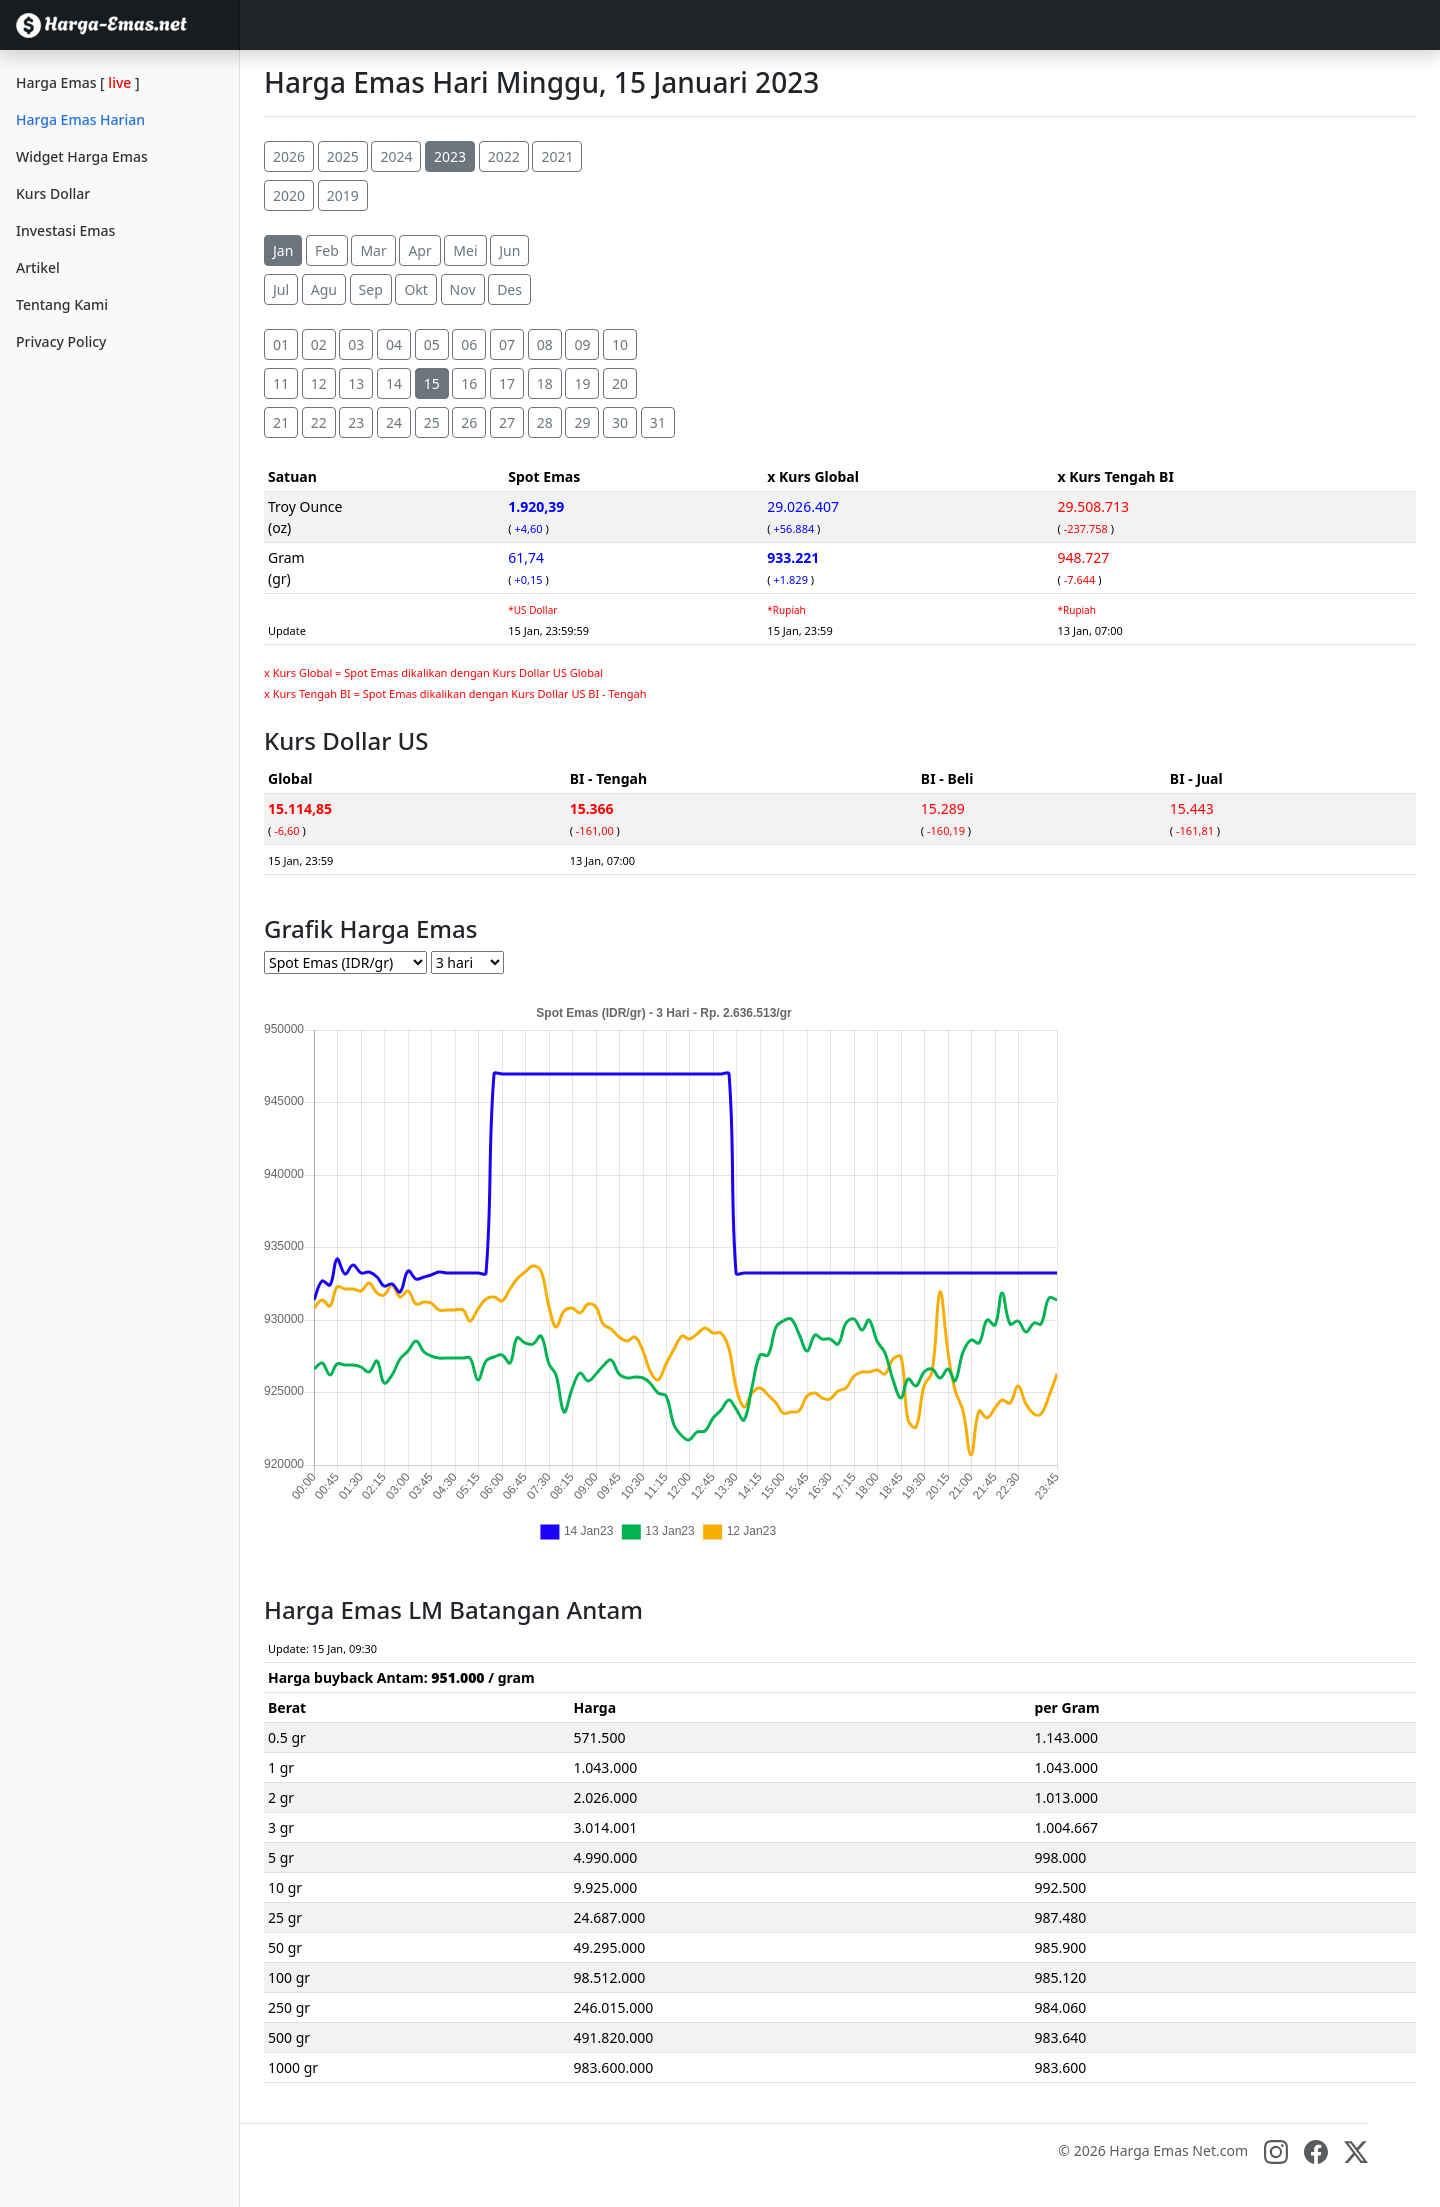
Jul (281, 289)
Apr (419, 250)
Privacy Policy (61, 341)
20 (620, 383)
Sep (371, 289)
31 (658, 422)
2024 (396, 156)
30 (620, 422)
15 (432, 383)
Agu (324, 289)
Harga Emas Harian (80, 119)
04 (394, 344)
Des (509, 289)
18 (545, 383)
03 (356, 344)
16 (469, 383)
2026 (289, 156)
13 (356, 383)
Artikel (38, 267)
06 (469, 344)
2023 (450, 156)
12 (319, 383)
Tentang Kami (62, 304)
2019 (343, 195)
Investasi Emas (65, 230)
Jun (509, 250)
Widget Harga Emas (82, 156)
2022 (504, 156)
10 (620, 344)
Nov (463, 289)
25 (432, 422)
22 (319, 422)
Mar (373, 250)
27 (507, 422)
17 (507, 383)
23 (356, 422)
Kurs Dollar (53, 193)
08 (545, 344)
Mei (465, 250)
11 (281, 383)
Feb (327, 250)
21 (281, 422)
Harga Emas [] (78, 82)
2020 (289, 195)
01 (281, 344)
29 (582, 422)
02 (319, 344)
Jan (283, 250)
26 (469, 422)
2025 (343, 156)
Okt (415, 289)
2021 (557, 156)
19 (582, 383)
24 (394, 422)
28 (545, 422)
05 (432, 344)
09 (582, 344)
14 (394, 383)
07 (507, 344)
